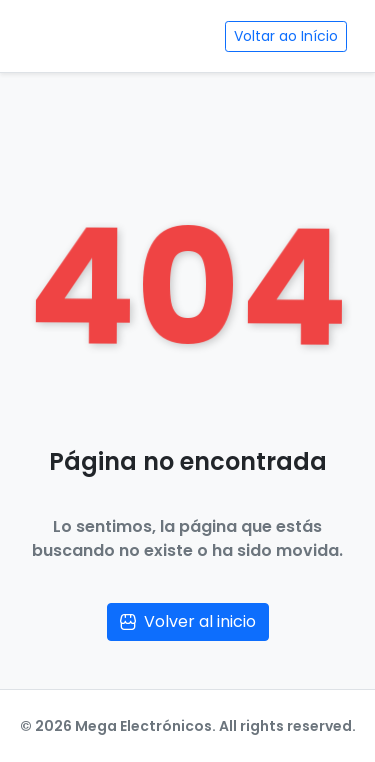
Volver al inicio (188, 621)
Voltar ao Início (286, 36)
